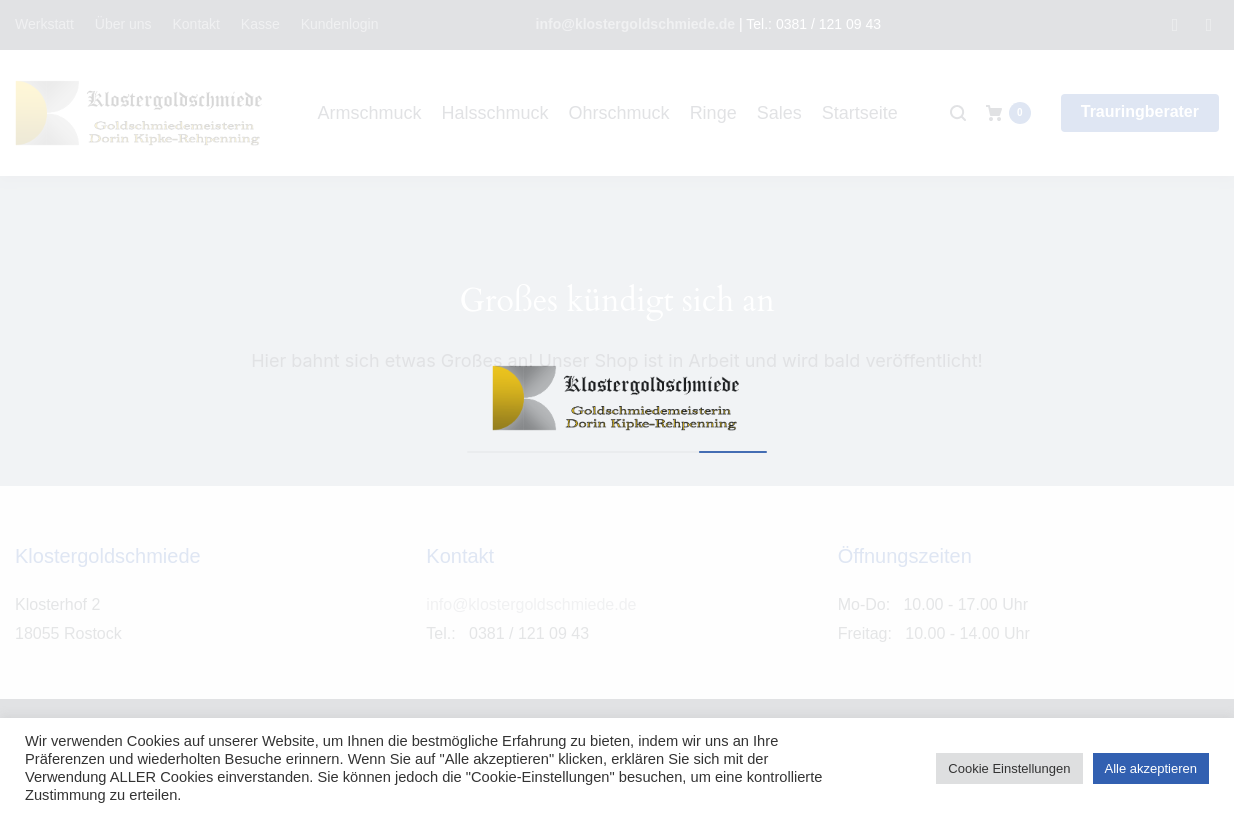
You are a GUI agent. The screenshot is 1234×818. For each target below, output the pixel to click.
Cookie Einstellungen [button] (1009, 768)
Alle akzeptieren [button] (1151, 768)
